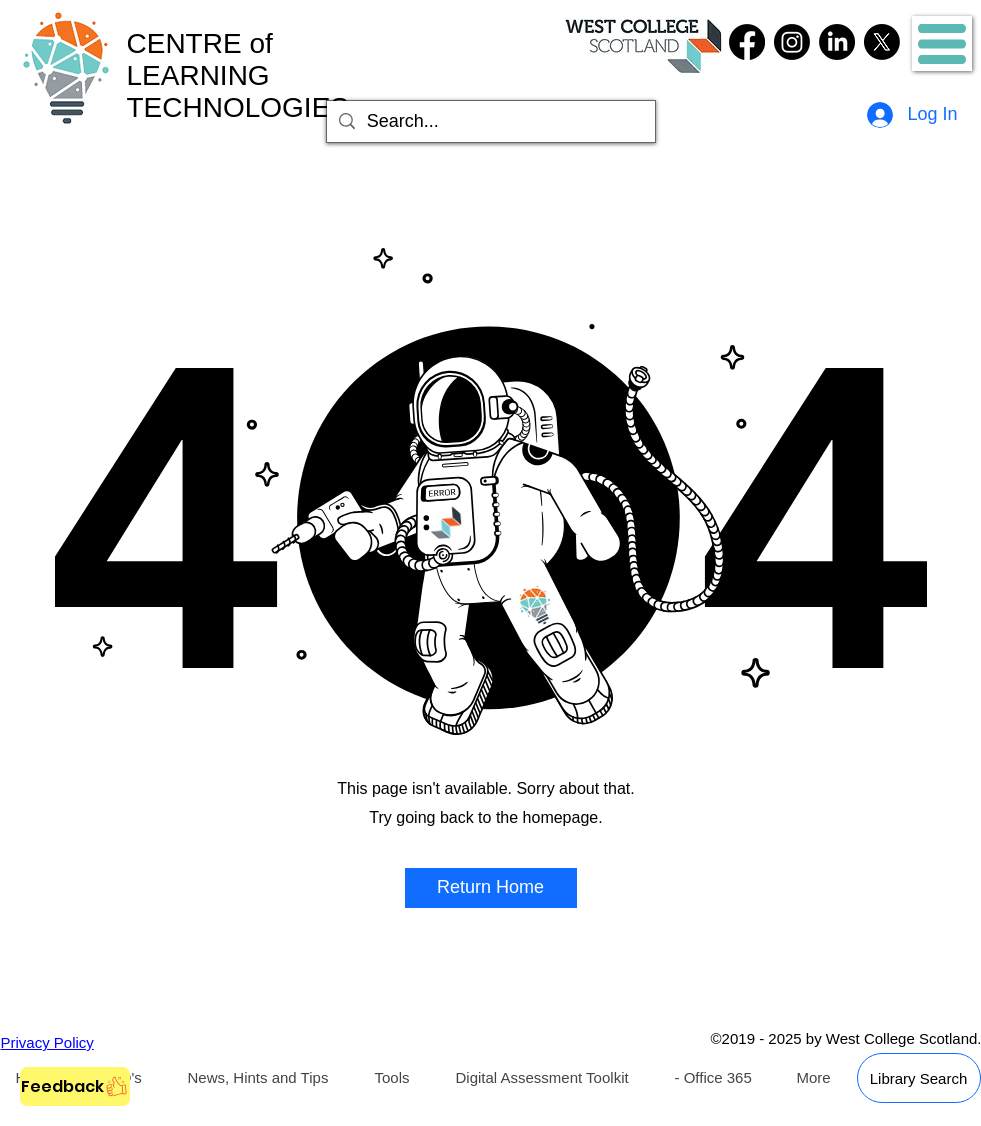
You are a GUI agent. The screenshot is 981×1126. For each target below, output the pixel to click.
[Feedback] (75, 1086)
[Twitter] (882, 42)
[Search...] (490, 121)
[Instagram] (792, 42)
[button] (942, 44)
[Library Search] (919, 1078)
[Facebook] (747, 42)
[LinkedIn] (837, 42)
